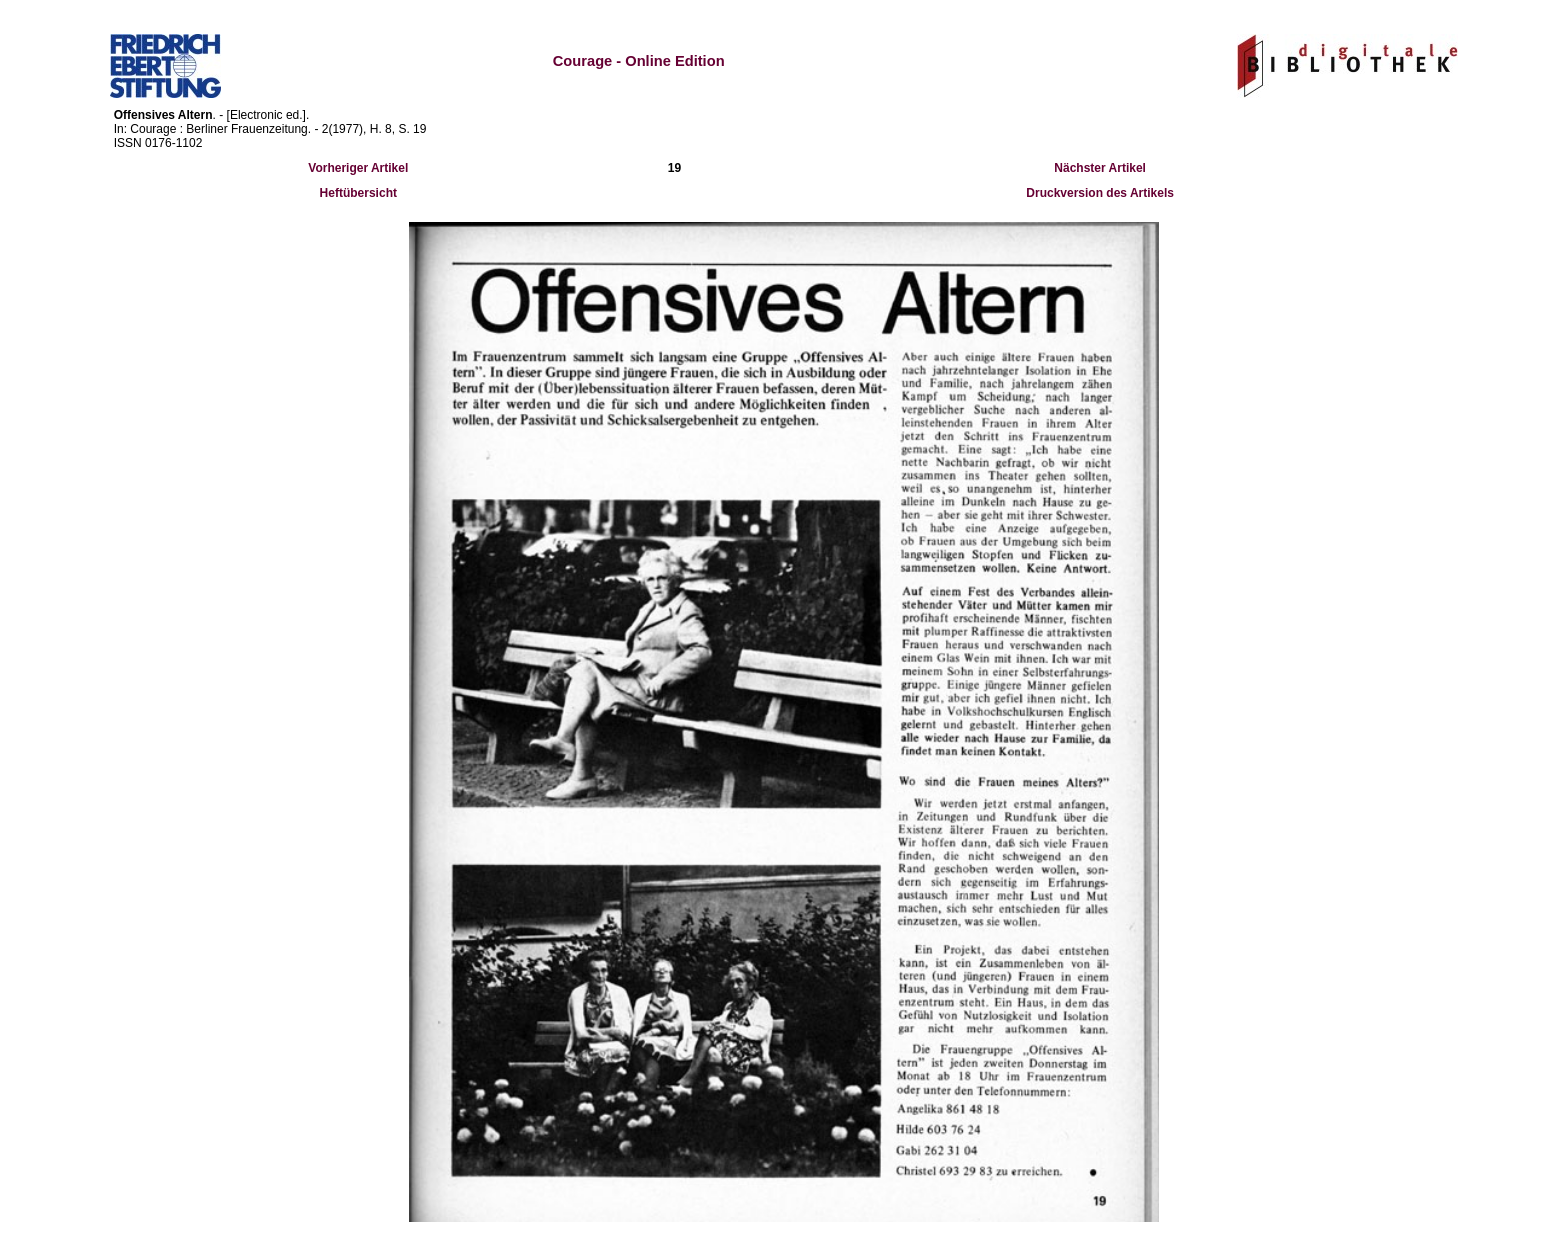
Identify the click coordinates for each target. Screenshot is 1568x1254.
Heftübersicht (358, 193)
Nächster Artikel (1100, 168)
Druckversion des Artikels (1100, 193)
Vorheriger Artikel (358, 168)
